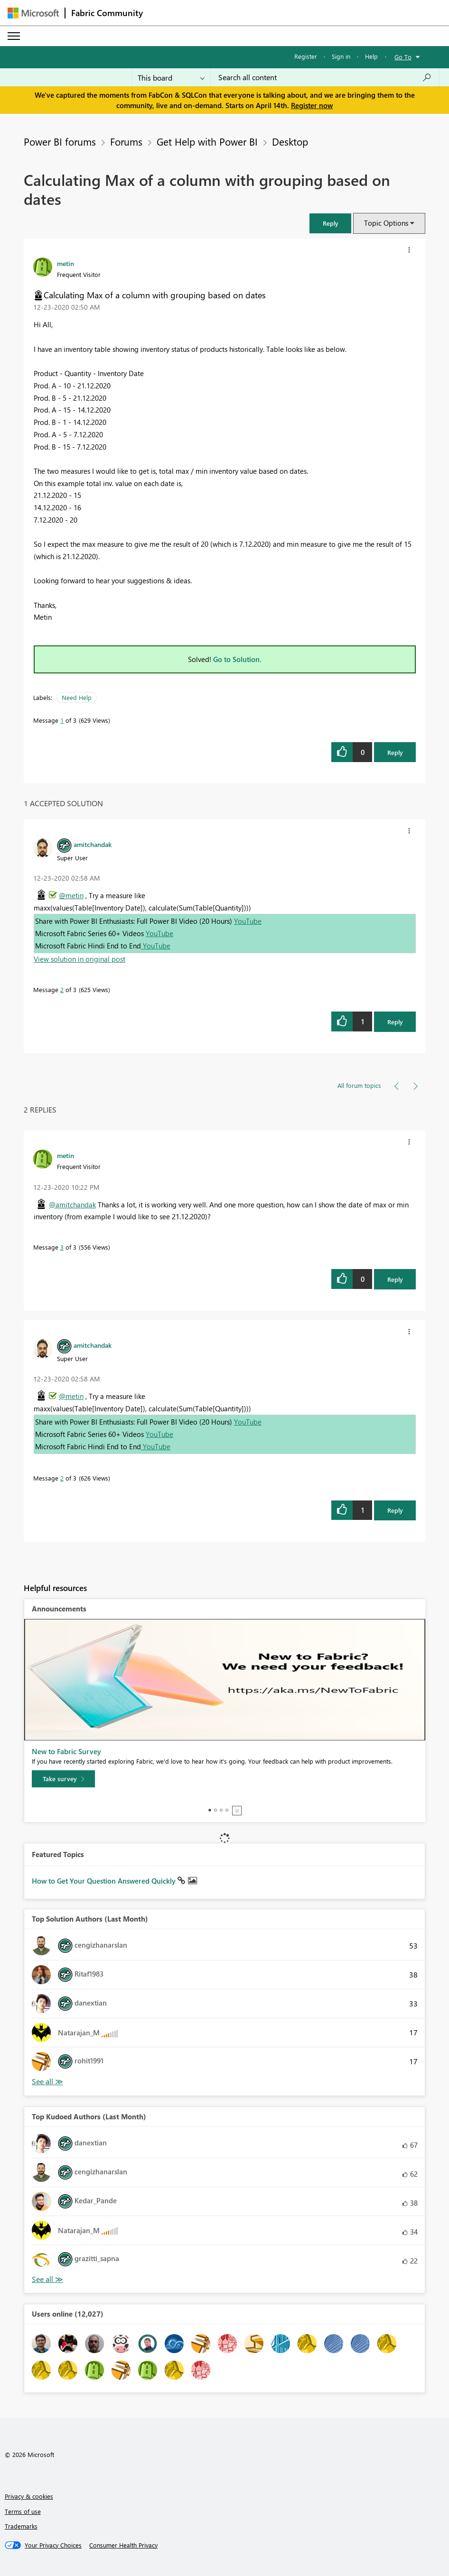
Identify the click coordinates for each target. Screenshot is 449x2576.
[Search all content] (325, 77)
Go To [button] (403, 57)
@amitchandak (72, 1204)
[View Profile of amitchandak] (93, 844)
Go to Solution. (237, 659)
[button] (330, 223)
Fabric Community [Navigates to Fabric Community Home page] (107, 12)
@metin (71, 895)
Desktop (290, 141)
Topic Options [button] (386, 223)
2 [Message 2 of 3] (62, 989)
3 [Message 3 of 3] (62, 1247)
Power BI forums (60, 141)
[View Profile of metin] (65, 263)
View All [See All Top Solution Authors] (47, 2081)
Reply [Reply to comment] (395, 1022)
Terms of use (23, 2511)
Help (371, 56)
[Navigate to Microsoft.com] (33, 13)
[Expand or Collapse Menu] (14, 36)
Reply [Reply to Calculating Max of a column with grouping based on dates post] (395, 752)
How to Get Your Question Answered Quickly (105, 1881)
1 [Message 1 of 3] (62, 720)
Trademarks (21, 2526)
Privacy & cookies (29, 2496)
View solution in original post (79, 959)
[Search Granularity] (171, 77)
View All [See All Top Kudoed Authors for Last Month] (47, 2279)
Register (305, 56)
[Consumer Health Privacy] (123, 2545)
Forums (126, 141)
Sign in (341, 56)
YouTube (248, 921)
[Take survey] (63, 1778)
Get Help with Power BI (207, 141)
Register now (312, 105)
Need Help (77, 697)
